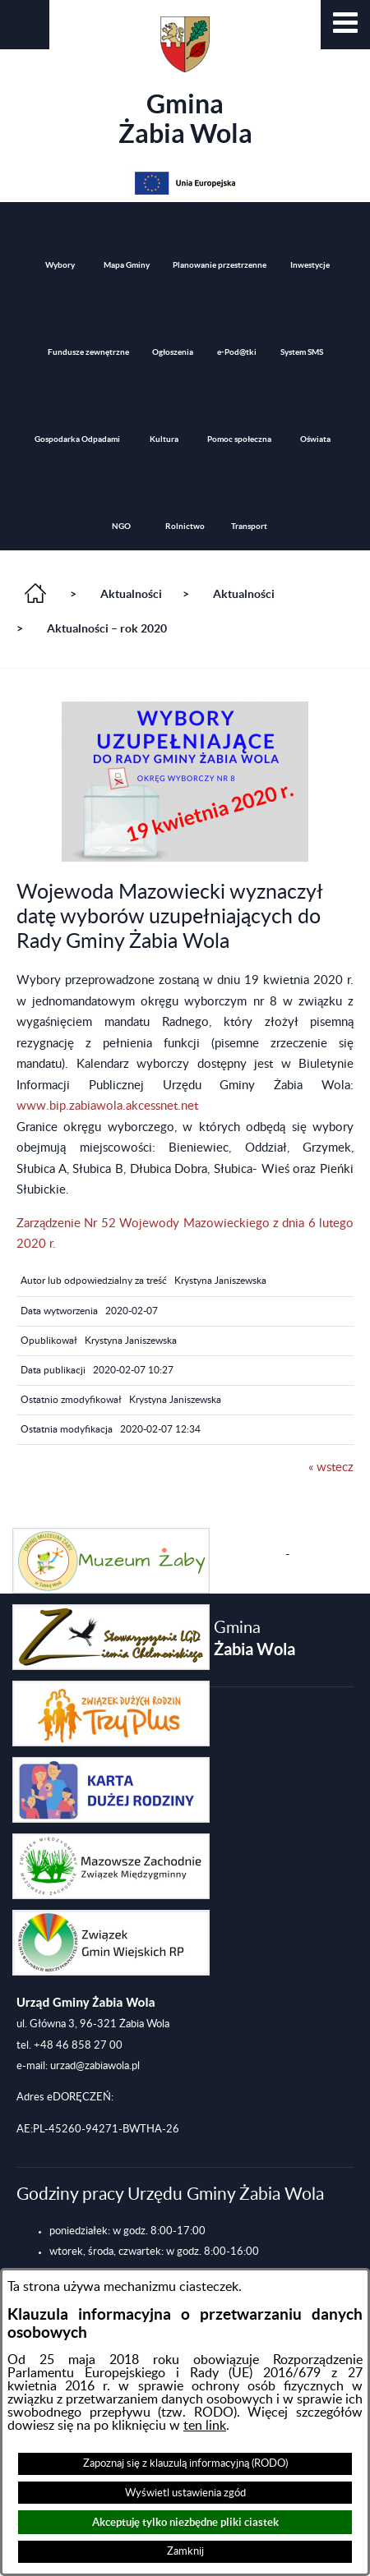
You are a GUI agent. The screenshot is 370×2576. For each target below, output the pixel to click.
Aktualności (131, 593)
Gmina (185, 82)
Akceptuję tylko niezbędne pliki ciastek (185, 2522)
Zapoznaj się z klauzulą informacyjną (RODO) (185, 2463)
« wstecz (331, 1467)
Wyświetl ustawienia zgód (185, 2493)
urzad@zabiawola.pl (95, 2066)
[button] (345, 24)
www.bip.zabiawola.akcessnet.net (107, 1106)
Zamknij (185, 2551)
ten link (204, 2425)
